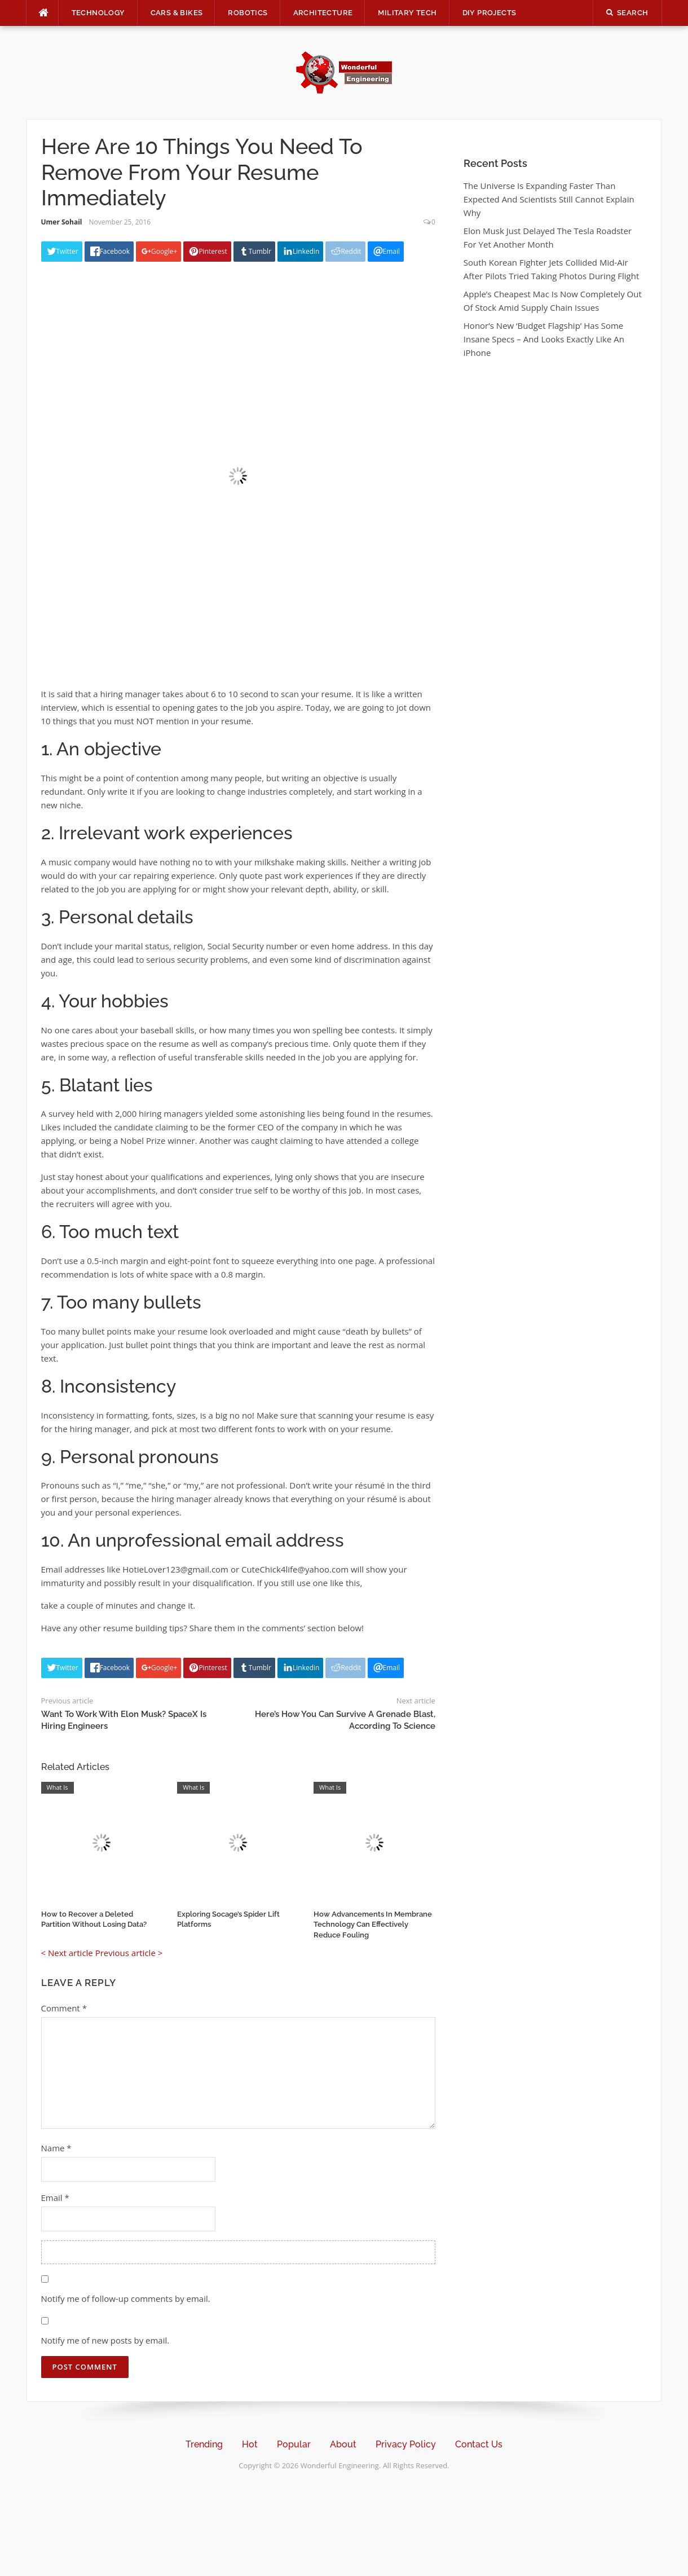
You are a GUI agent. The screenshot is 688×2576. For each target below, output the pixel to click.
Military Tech (407, 12)
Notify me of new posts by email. (105, 2340)
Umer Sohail (61, 222)
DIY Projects (489, 12)
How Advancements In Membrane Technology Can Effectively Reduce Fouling (373, 1924)
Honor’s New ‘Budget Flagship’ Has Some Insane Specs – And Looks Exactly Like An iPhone (544, 339)
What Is (57, 1787)
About (343, 2444)
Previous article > (129, 1952)
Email (55, 2197)
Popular (294, 2444)
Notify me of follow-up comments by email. (125, 2298)
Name (56, 2148)
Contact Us (478, 2444)
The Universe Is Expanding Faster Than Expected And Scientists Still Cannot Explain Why (549, 199)
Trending (204, 2444)
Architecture (323, 12)
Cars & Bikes (177, 12)
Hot (250, 2444)
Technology (98, 12)
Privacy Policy (406, 2444)
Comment (64, 2008)
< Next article (67, 1952)
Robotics (247, 12)
